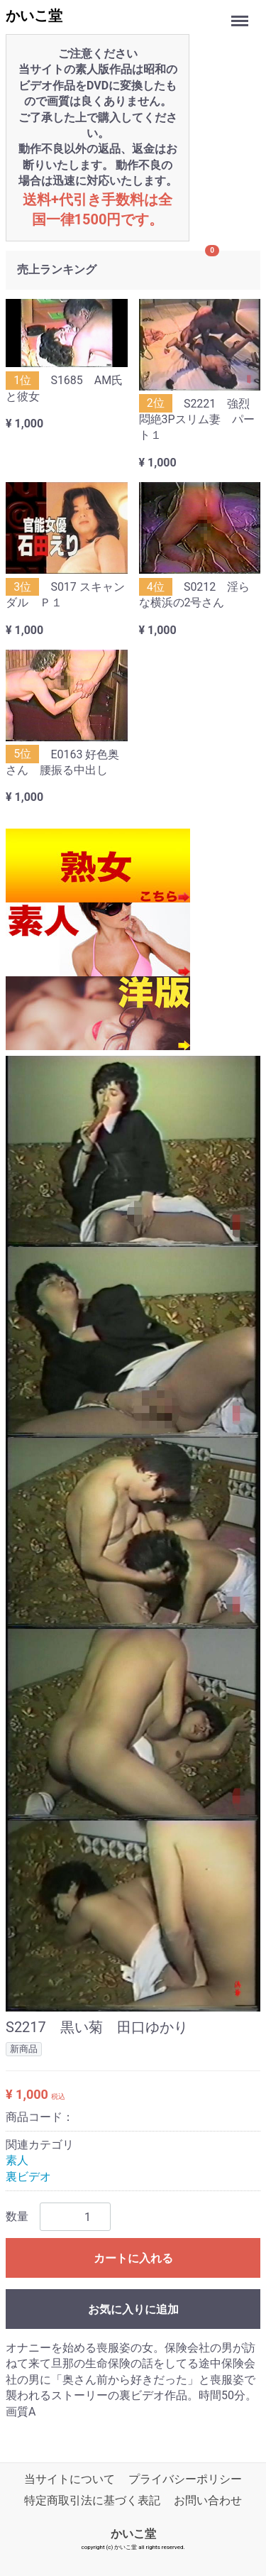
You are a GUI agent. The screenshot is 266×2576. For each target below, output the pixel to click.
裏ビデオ (28, 2176)
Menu (241, 14)
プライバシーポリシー (185, 2479)
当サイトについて (69, 2479)
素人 (17, 2160)
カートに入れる (133, 2258)
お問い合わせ (208, 2500)
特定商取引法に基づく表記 (92, 2500)
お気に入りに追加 (133, 2309)
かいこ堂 (34, 15)
